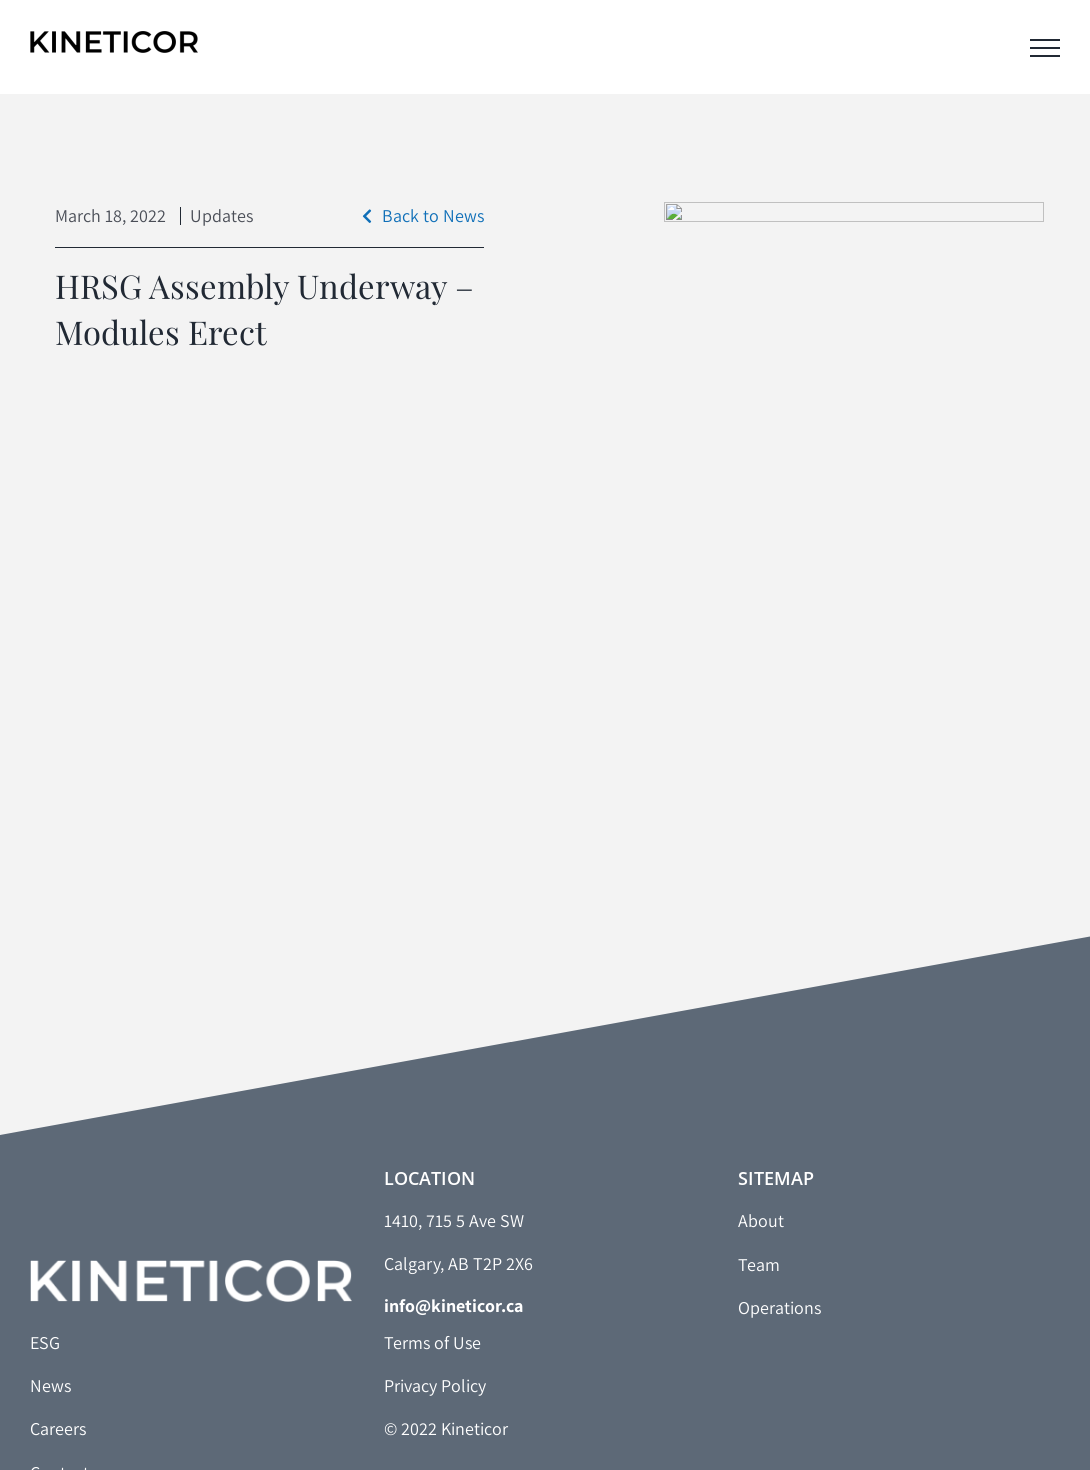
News (50, 1385)
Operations (779, 1307)
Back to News (423, 215)
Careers (58, 1428)
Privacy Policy (435, 1385)
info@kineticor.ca (453, 1305)
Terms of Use (432, 1342)
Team (759, 1264)
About (761, 1220)
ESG (45, 1342)
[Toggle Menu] (1045, 48)
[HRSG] (853, 452)
